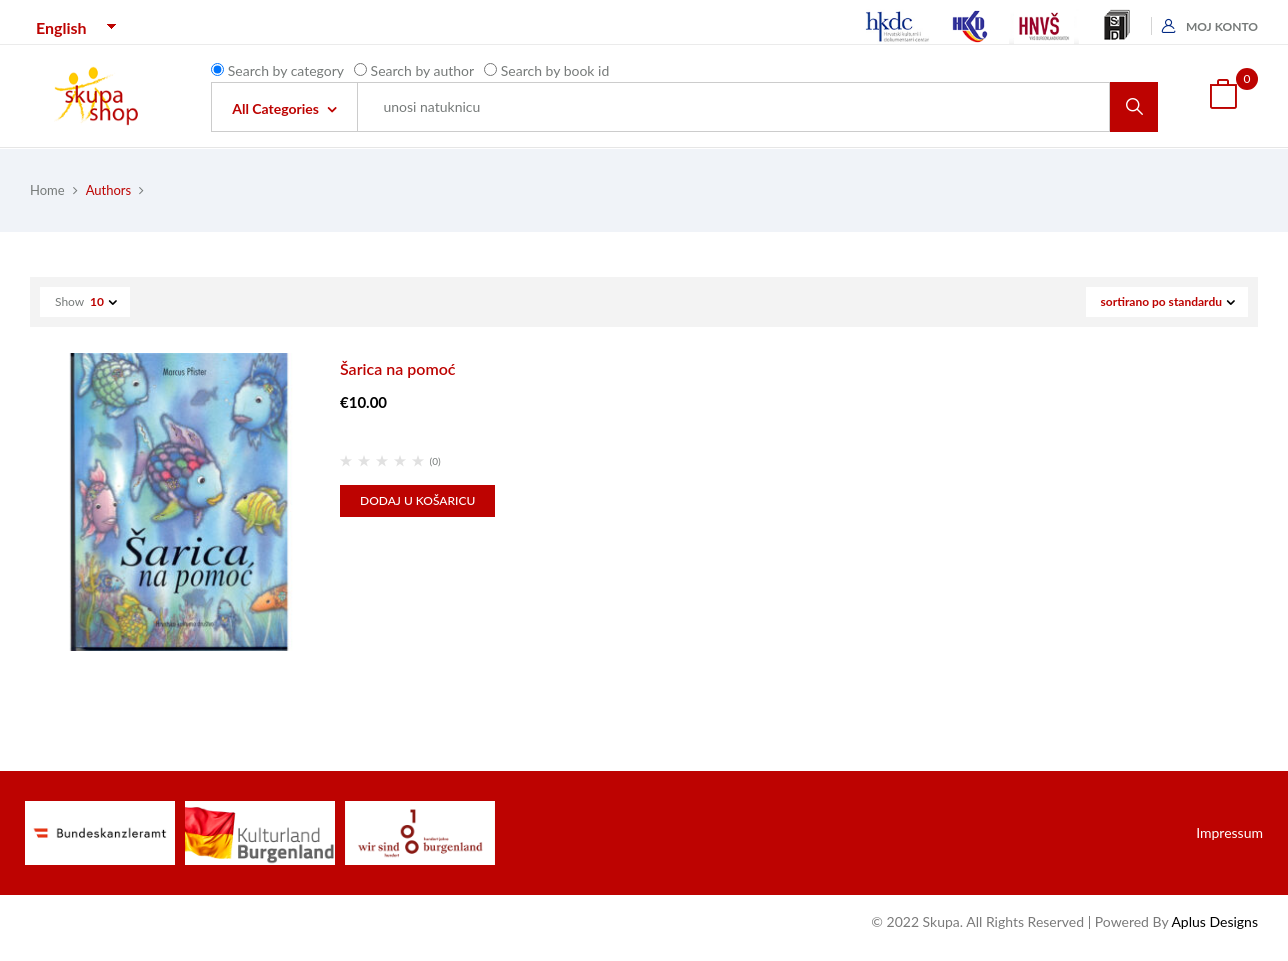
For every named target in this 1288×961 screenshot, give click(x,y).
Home (47, 190)
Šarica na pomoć (398, 368)
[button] (1223, 96)
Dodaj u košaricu (417, 500)
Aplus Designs (1214, 921)
